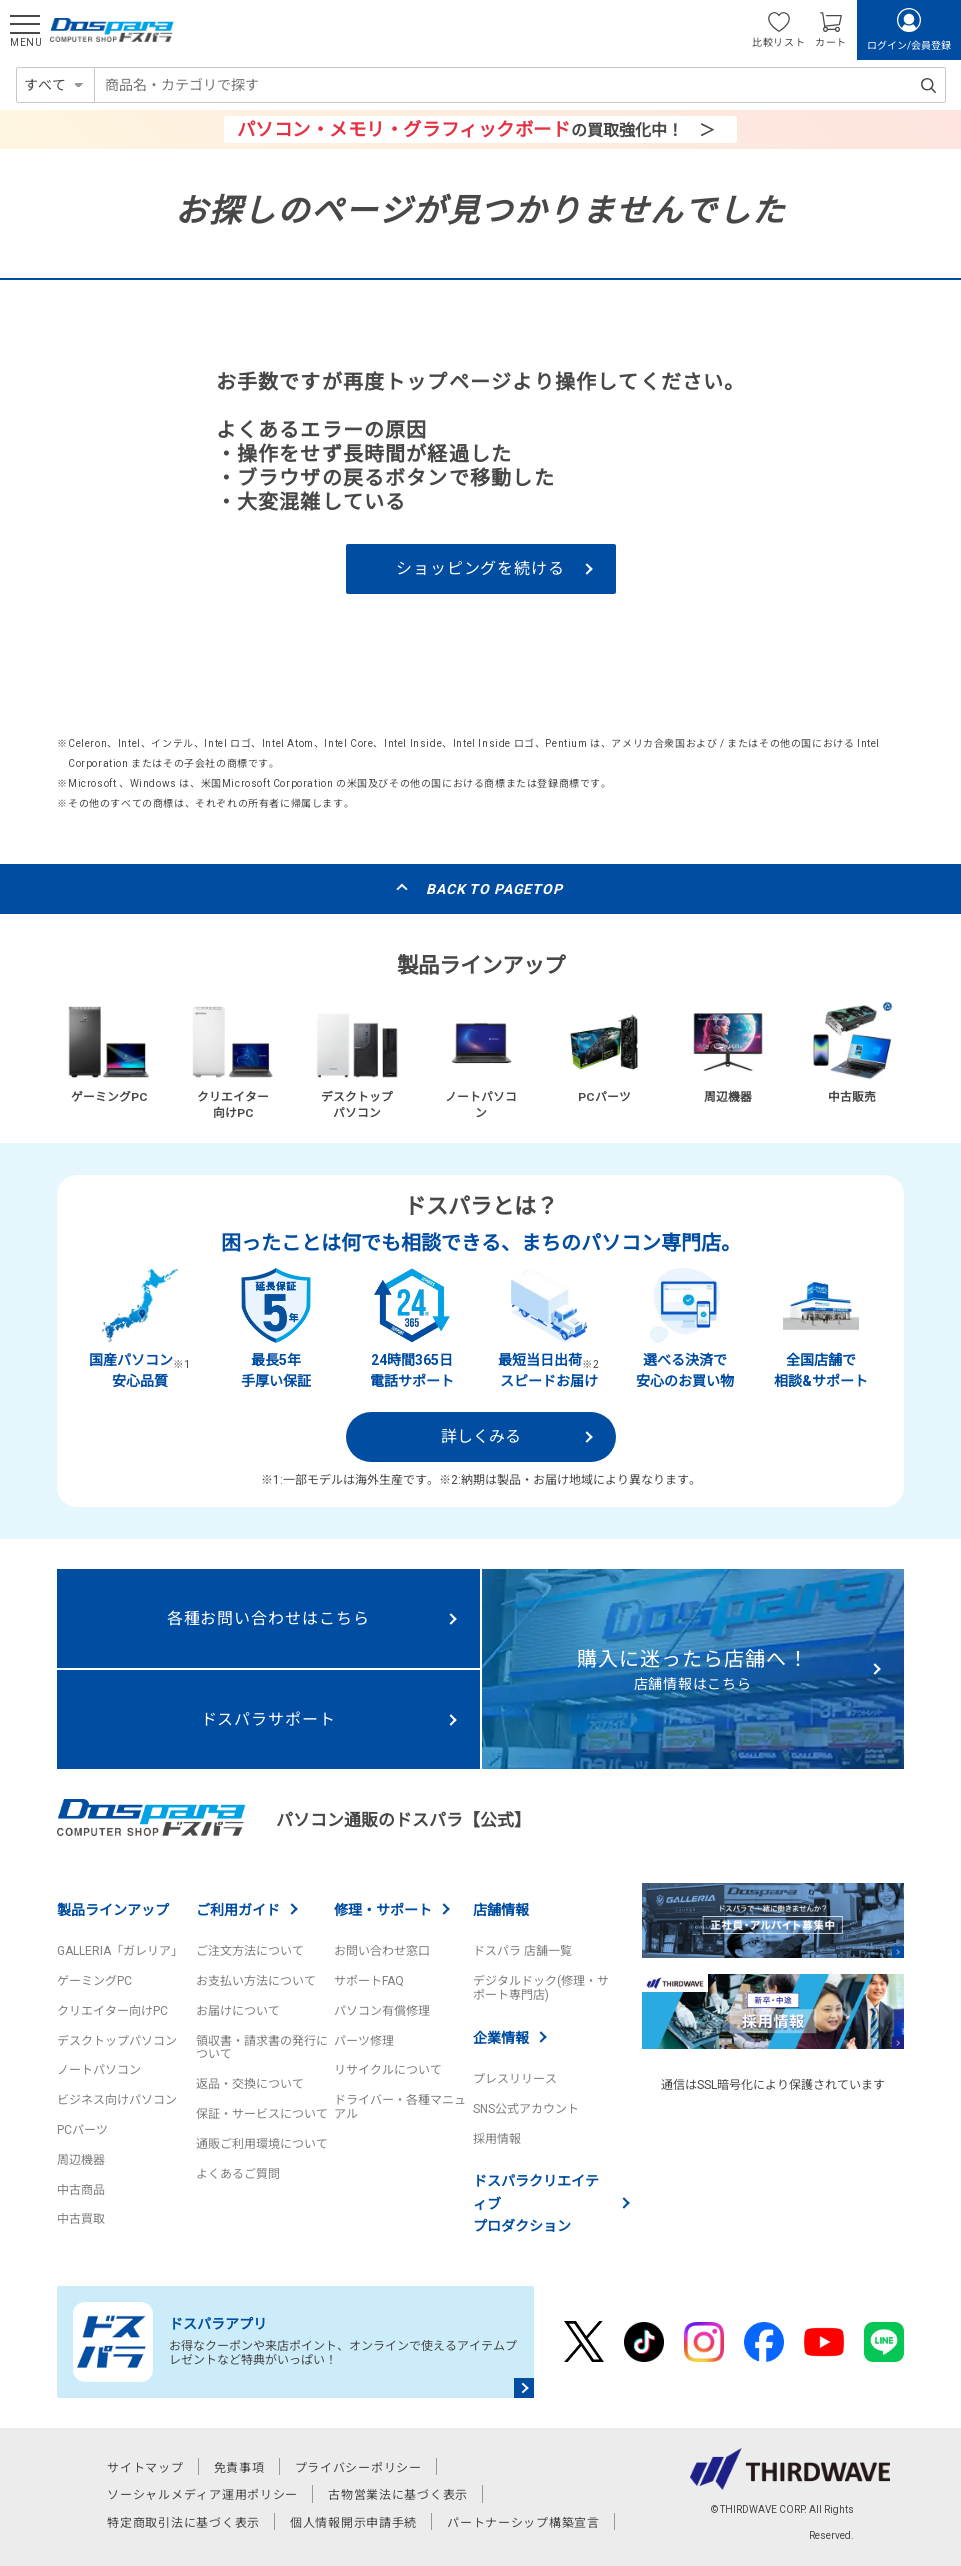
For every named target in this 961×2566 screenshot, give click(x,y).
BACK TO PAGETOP (494, 889)
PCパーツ (82, 2130)
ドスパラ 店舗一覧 (522, 1951)
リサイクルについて (388, 2070)
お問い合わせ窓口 (382, 1951)
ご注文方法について (250, 1951)
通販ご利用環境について (262, 2144)
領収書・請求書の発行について (262, 2048)
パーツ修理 (364, 2041)
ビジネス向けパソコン (117, 2100)
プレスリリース (515, 2079)
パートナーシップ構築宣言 (523, 2523)
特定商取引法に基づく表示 (183, 2523)
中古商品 (81, 2190)
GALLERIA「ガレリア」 (120, 1951)
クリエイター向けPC (112, 2011)
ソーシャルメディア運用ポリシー (202, 2495)
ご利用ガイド (238, 1910)
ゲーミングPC (94, 1981)
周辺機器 (81, 2160)
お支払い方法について (256, 1981)
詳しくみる (481, 1436)
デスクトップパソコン (117, 2041)
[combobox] (520, 85)
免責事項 (239, 2468)
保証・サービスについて (262, 2114)
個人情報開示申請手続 (353, 2523)
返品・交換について (250, 2084)
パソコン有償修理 (382, 2011)
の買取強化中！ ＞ (476, 129)
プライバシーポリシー (358, 2468)
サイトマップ (145, 2468)
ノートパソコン (99, 2070)
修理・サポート (383, 1910)
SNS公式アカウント (526, 2109)
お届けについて (238, 2011)
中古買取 (81, 2219)
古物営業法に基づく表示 (398, 2495)
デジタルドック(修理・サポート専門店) (541, 1988)
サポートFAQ (369, 1981)
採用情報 (497, 2139)
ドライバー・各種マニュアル (400, 2107)
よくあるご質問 (238, 2174)
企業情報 (501, 2038)
